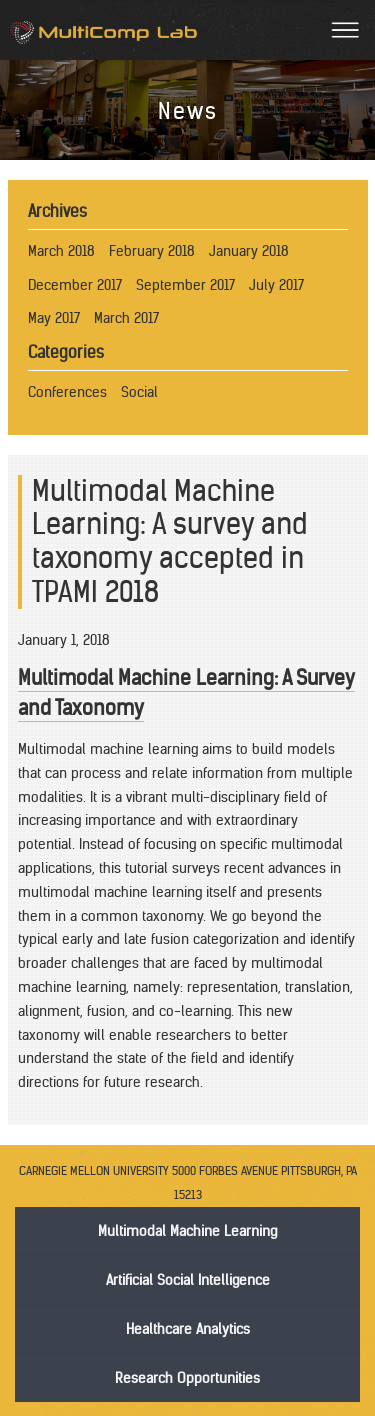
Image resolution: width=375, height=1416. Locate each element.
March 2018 (61, 251)
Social (139, 392)
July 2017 (276, 285)
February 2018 (152, 251)
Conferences (67, 392)
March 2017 (126, 318)
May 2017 (54, 318)
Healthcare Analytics (188, 1329)
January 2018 (249, 251)
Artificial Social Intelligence (188, 1280)
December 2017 (75, 285)
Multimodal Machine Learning (187, 1231)
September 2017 (185, 285)
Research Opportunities (187, 1378)
